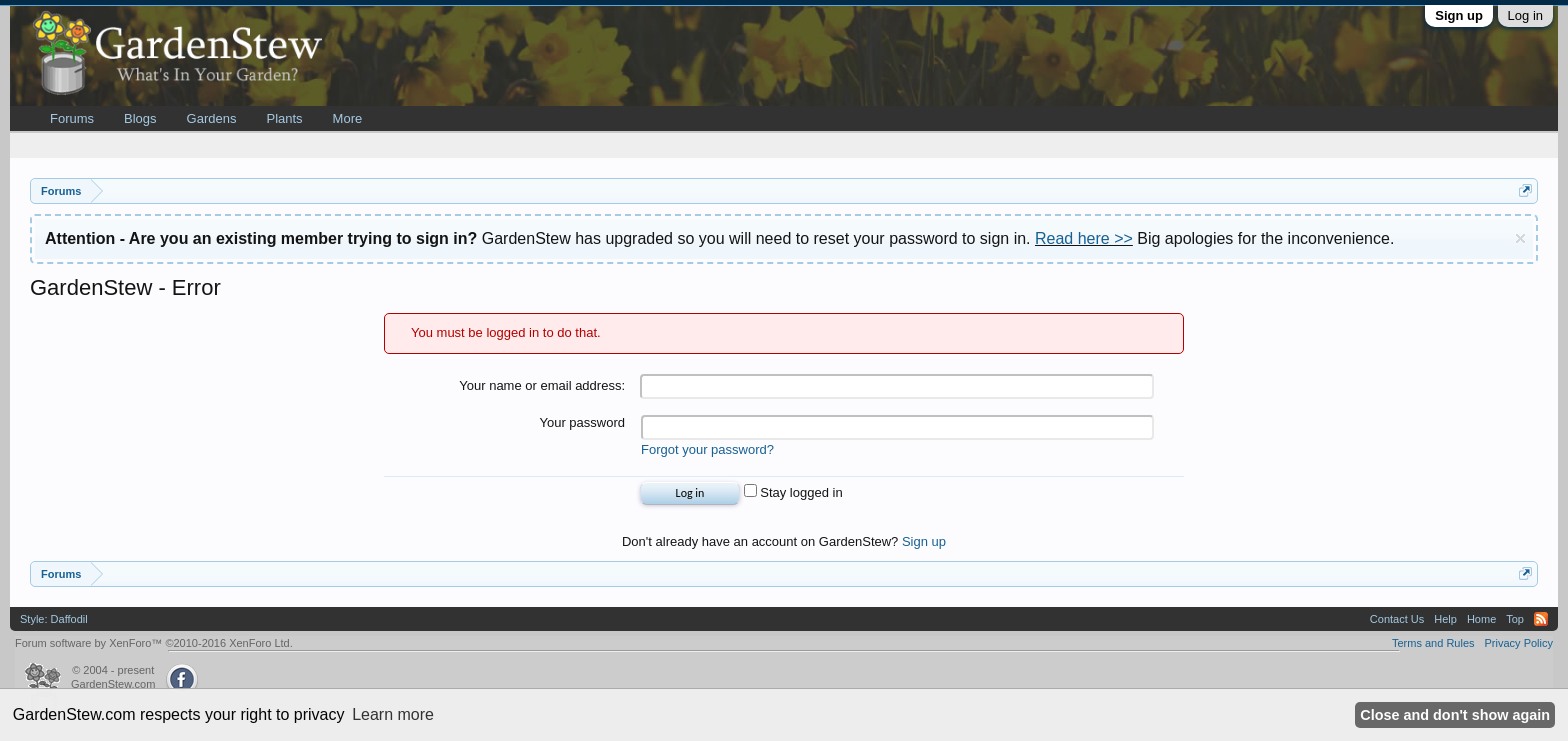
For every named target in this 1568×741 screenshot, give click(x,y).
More (348, 118)
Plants (284, 118)
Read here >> (1084, 238)
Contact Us (1397, 619)
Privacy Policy (1519, 643)
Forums (72, 118)
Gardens (212, 118)
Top (1515, 619)
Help (1445, 619)
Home (1481, 619)
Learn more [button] (393, 714)
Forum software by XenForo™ (154, 643)
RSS (1541, 619)
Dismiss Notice (1520, 238)
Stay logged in (793, 492)
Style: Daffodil (54, 619)
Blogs (140, 118)
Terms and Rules (1433, 643)
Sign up (1459, 15)
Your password (582, 422)
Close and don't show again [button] (1455, 715)
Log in (1525, 15)
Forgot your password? (707, 449)
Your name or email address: (542, 385)
